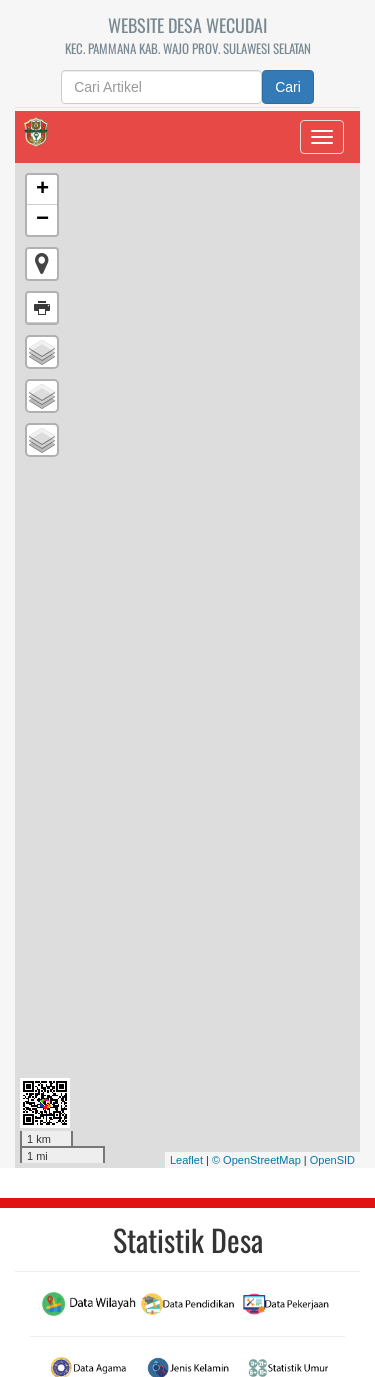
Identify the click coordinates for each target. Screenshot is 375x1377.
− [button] (42, 220)
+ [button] (42, 190)
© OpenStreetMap (256, 1160)
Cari (288, 87)
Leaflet (186, 1160)
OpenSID (332, 1160)
